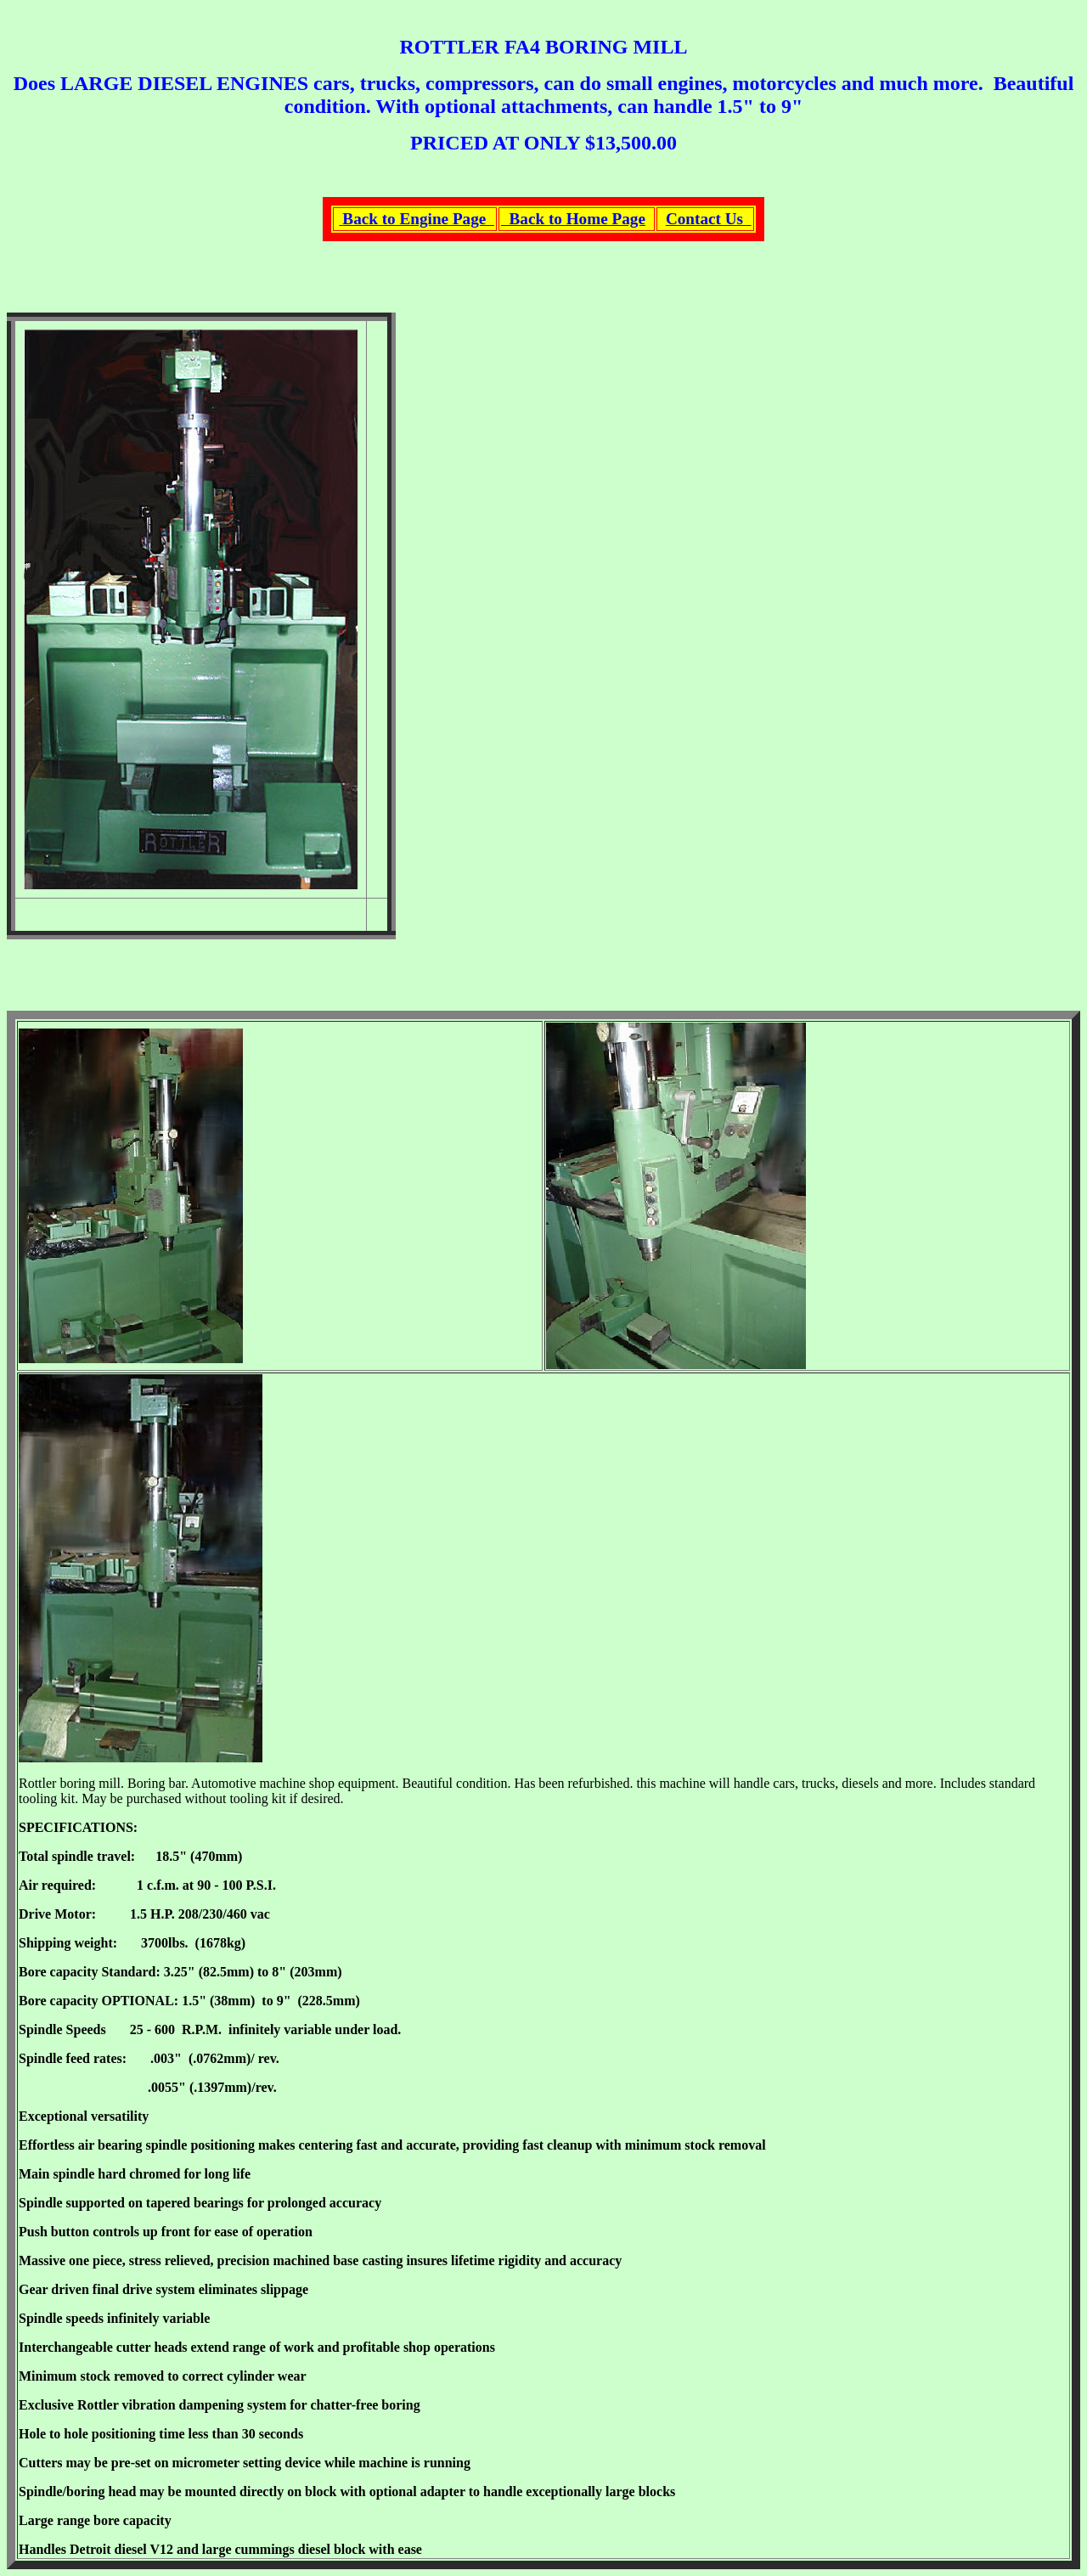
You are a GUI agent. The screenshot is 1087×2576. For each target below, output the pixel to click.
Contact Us (709, 219)
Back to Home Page (573, 219)
